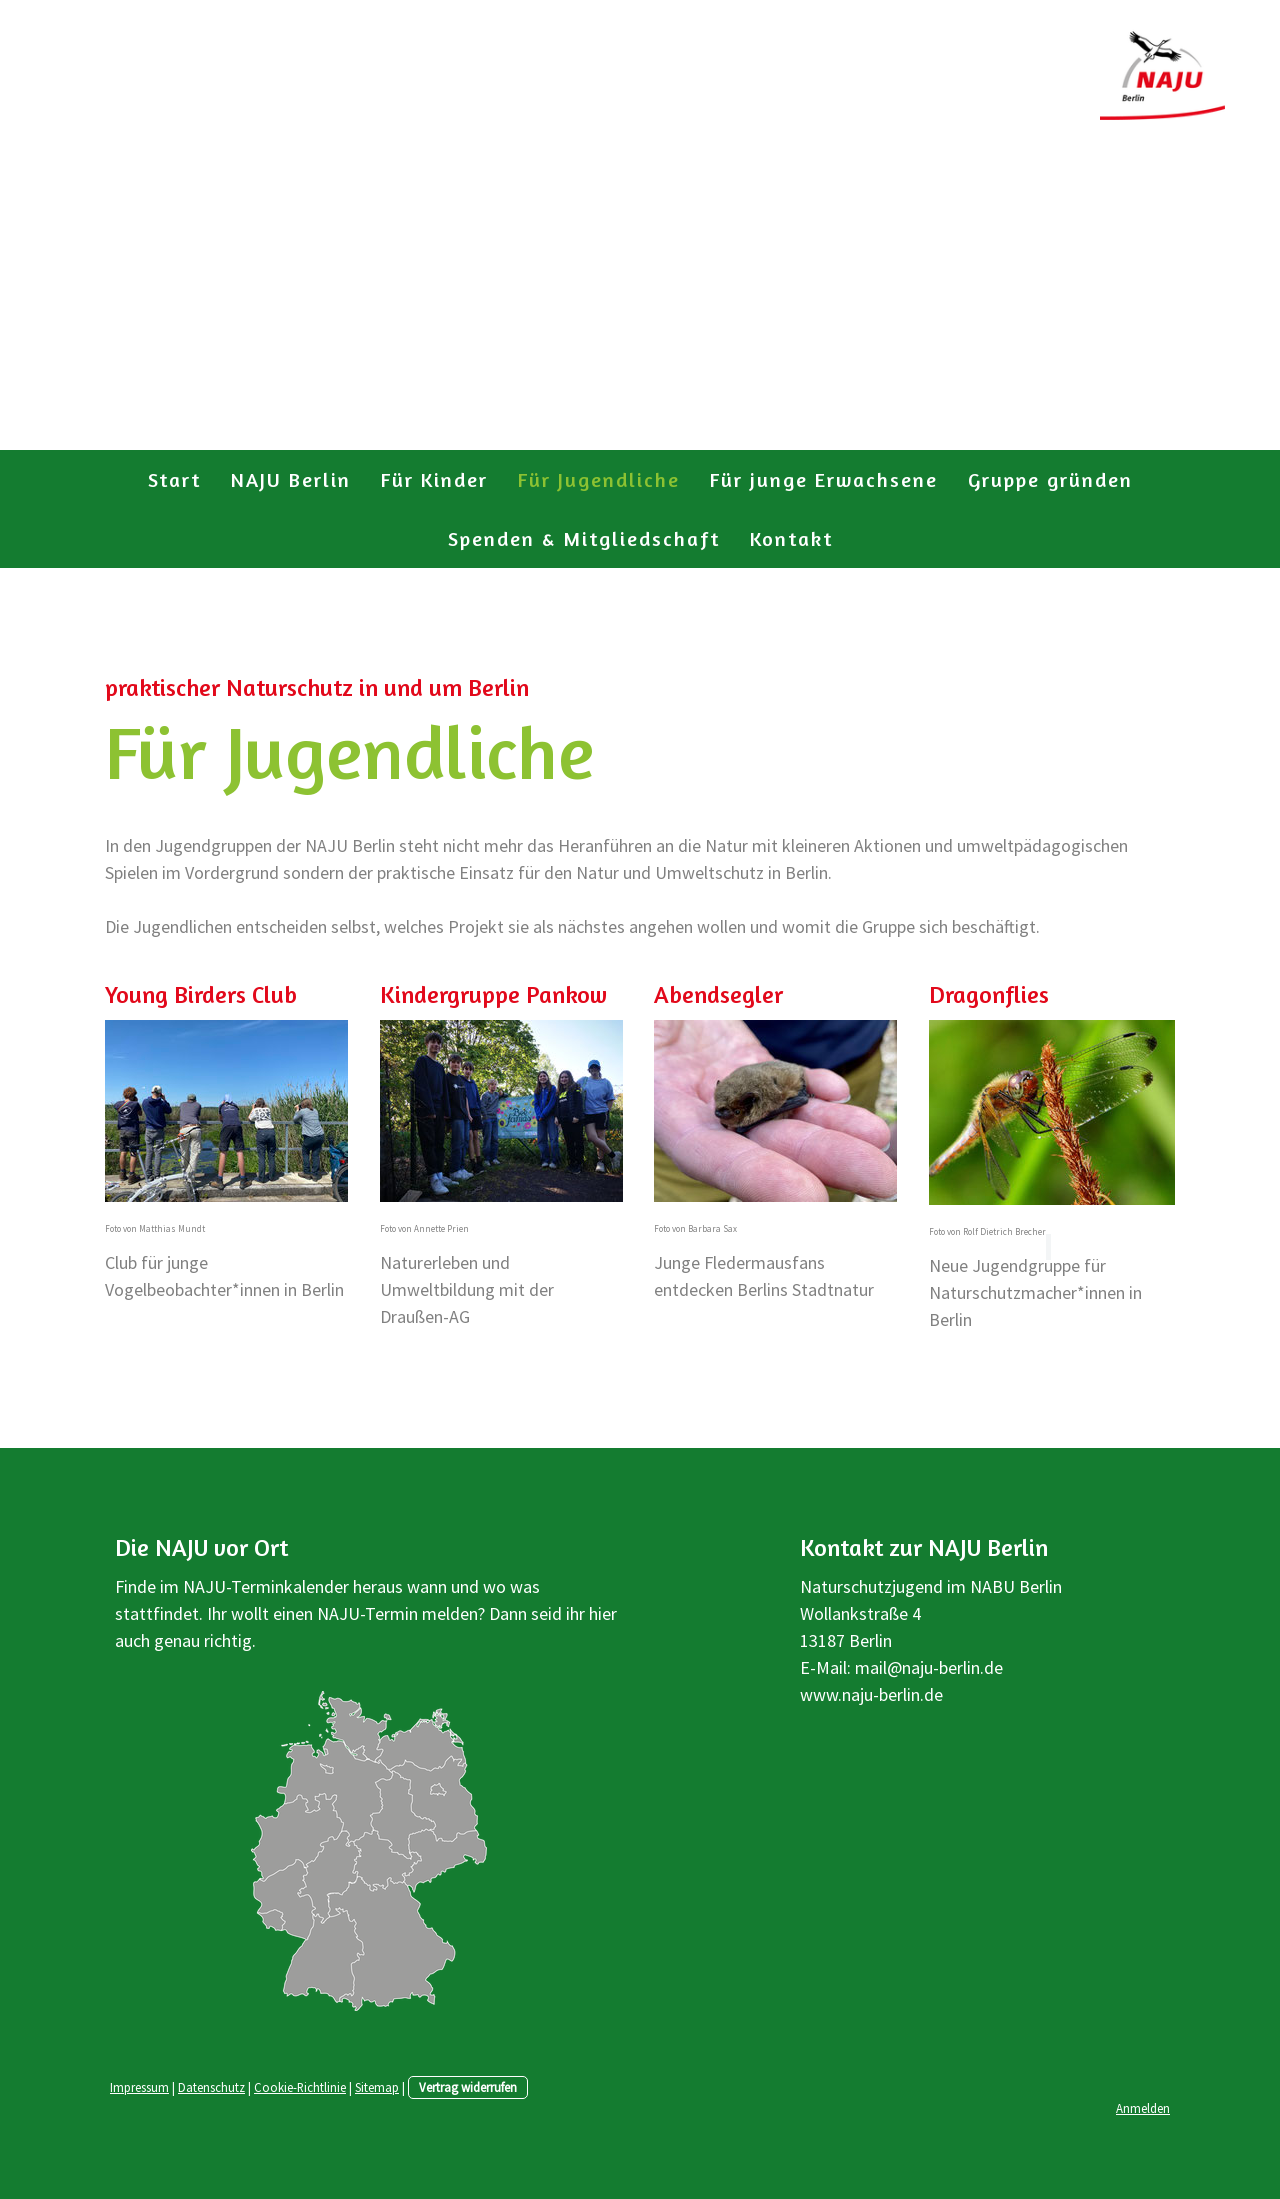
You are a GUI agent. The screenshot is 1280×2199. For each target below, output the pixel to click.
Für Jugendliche (599, 479)
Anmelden (1143, 2108)
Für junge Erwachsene (824, 479)
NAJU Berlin (291, 479)
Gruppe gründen (1050, 479)
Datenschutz (211, 2087)
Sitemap (377, 2087)
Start (174, 479)
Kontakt (791, 538)
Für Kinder (434, 479)
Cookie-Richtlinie (300, 2087)
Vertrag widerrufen (468, 2087)
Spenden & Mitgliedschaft (584, 538)
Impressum (139, 2087)
